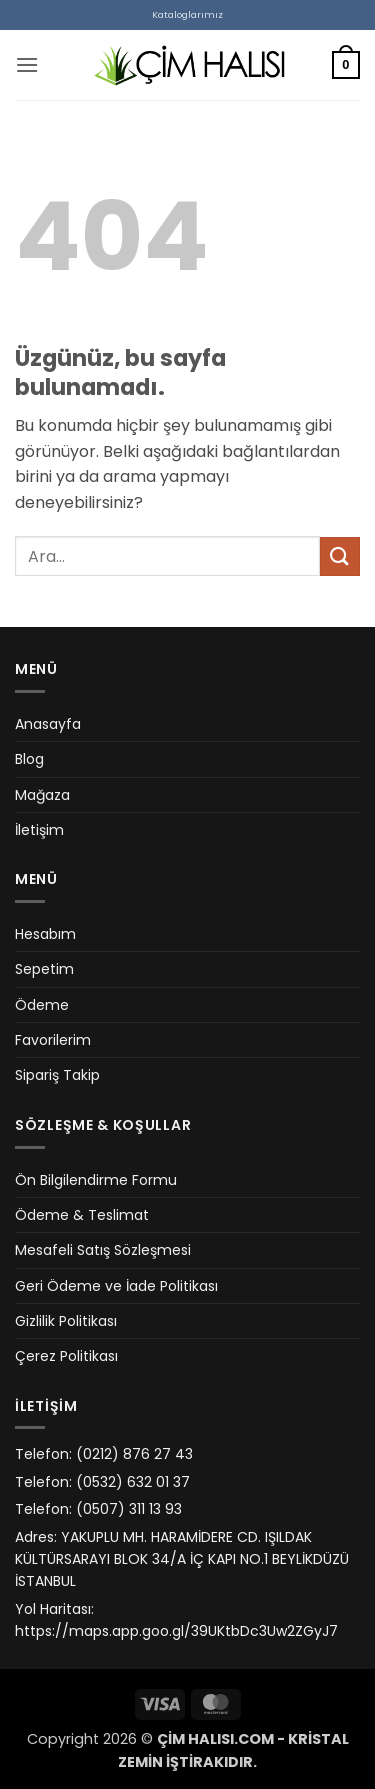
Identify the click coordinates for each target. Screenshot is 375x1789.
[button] (27, 64)
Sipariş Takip (57, 1075)
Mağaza (42, 795)
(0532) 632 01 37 (133, 1482)
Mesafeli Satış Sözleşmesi (103, 1250)
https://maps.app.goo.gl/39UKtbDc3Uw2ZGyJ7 (176, 1631)
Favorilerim (53, 1040)
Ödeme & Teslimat (82, 1215)
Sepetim (44, 969)
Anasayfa (48, 724)
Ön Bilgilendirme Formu (96, 1180)
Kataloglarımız (187, 14)
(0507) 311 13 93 (129, 1509)
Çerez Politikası (66, 1356)
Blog (29, 759)
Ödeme (42, 1005)
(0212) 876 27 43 (134, 1454)
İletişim (39, 830)
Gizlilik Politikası (66, 1321)
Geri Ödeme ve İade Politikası (116, 1286)
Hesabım (45, 934)
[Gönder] (340, 556)
